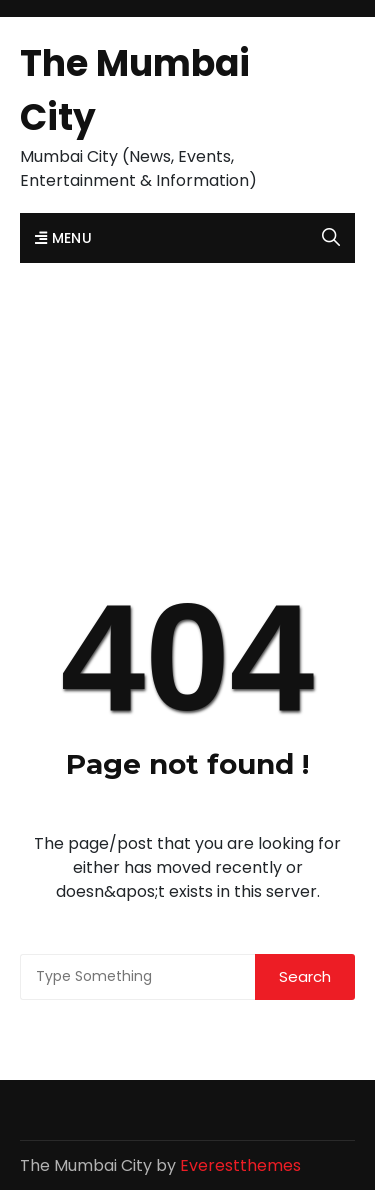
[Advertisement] (187, 379)
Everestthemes (240, 1165)
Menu (63, 238)
